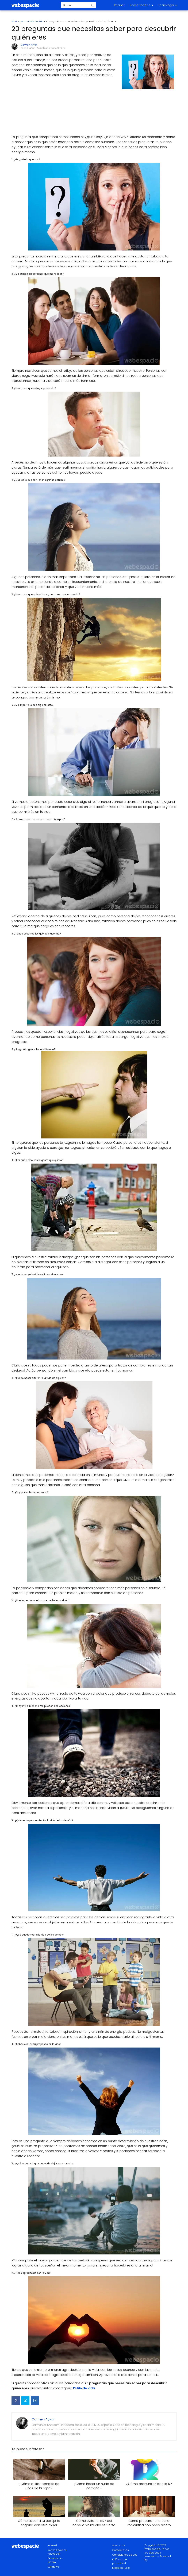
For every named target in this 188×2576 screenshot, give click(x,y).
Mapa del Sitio (121, 2568)
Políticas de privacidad (119, 2561)
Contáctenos (120, 2550)
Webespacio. (152, 2549)
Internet (119, 5)
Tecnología (166, 5)
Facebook (54, 2553)
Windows (53, 2567)
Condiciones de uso (124, 2554)
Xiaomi (52, 2562)
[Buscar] (92, 5)
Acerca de (118, 2545)
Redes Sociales (140, 5)
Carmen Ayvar (29, 45)
